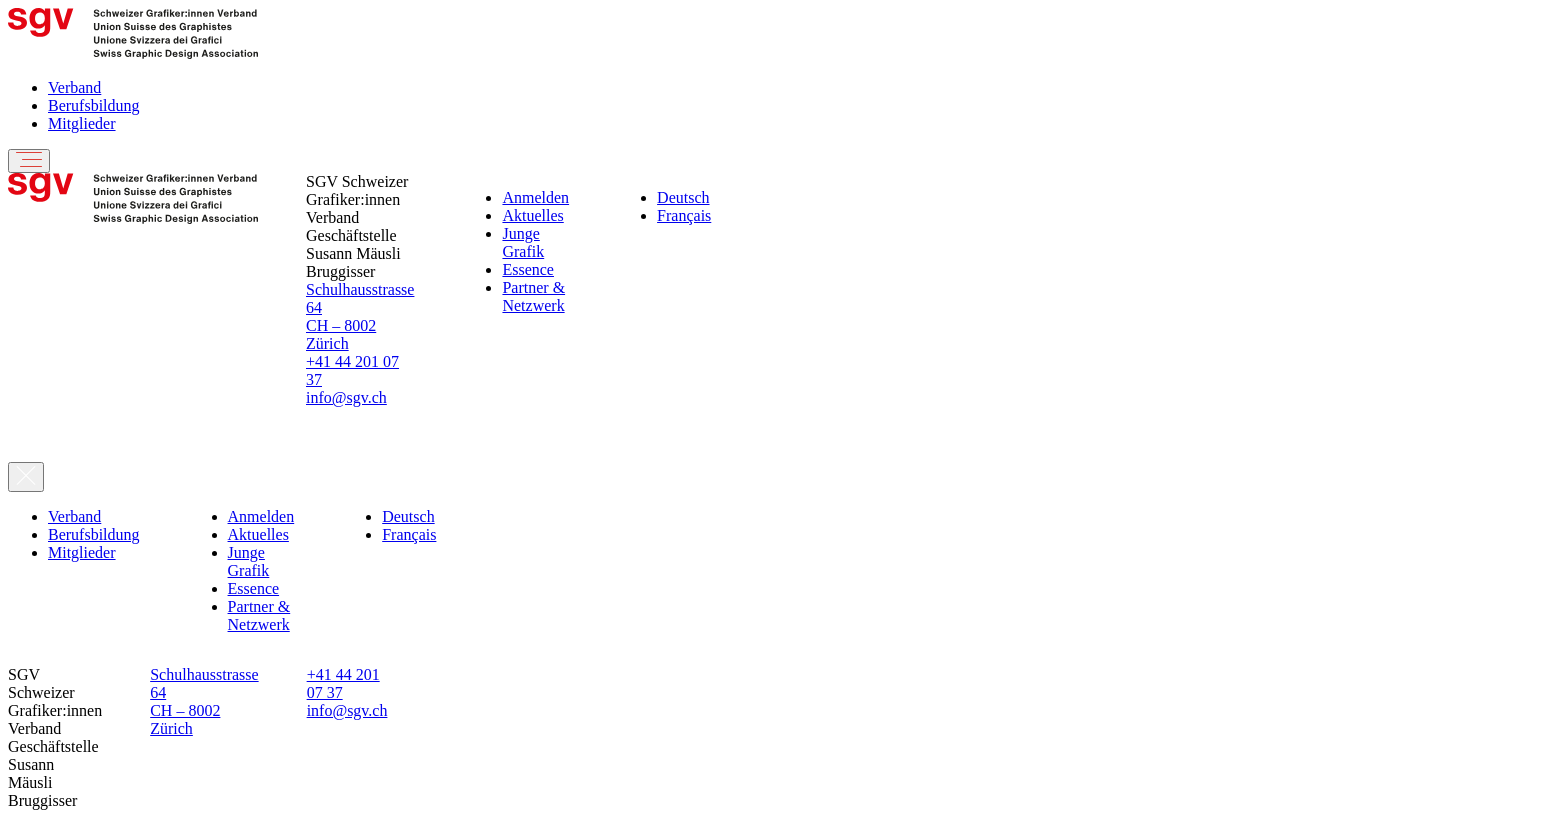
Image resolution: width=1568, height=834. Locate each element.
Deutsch (683, 197)
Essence (528, 269)
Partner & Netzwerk (533, 296)
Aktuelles (532, 215)
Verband (74, 87)
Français (684, 215)
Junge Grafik (523, 242)
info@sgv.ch (346, 397)
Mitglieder (82, 123)
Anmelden (535, 197)
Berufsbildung (94, 105)
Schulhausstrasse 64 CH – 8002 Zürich (360, 316)
